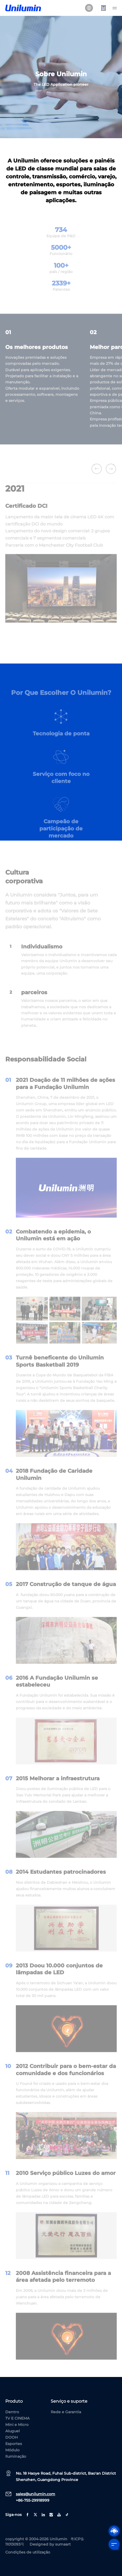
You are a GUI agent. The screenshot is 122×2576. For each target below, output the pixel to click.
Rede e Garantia (66, 2412)
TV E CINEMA (17, 2418)
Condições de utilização (27, 2552)
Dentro (12, 2412)
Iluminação (15, 2456)
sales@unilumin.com (35, 2494)
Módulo (12, 2450)
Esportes (13, 2443)
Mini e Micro (17, 2424)
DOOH (11, 2437)
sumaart (63, 2544)
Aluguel (12, 2431)
